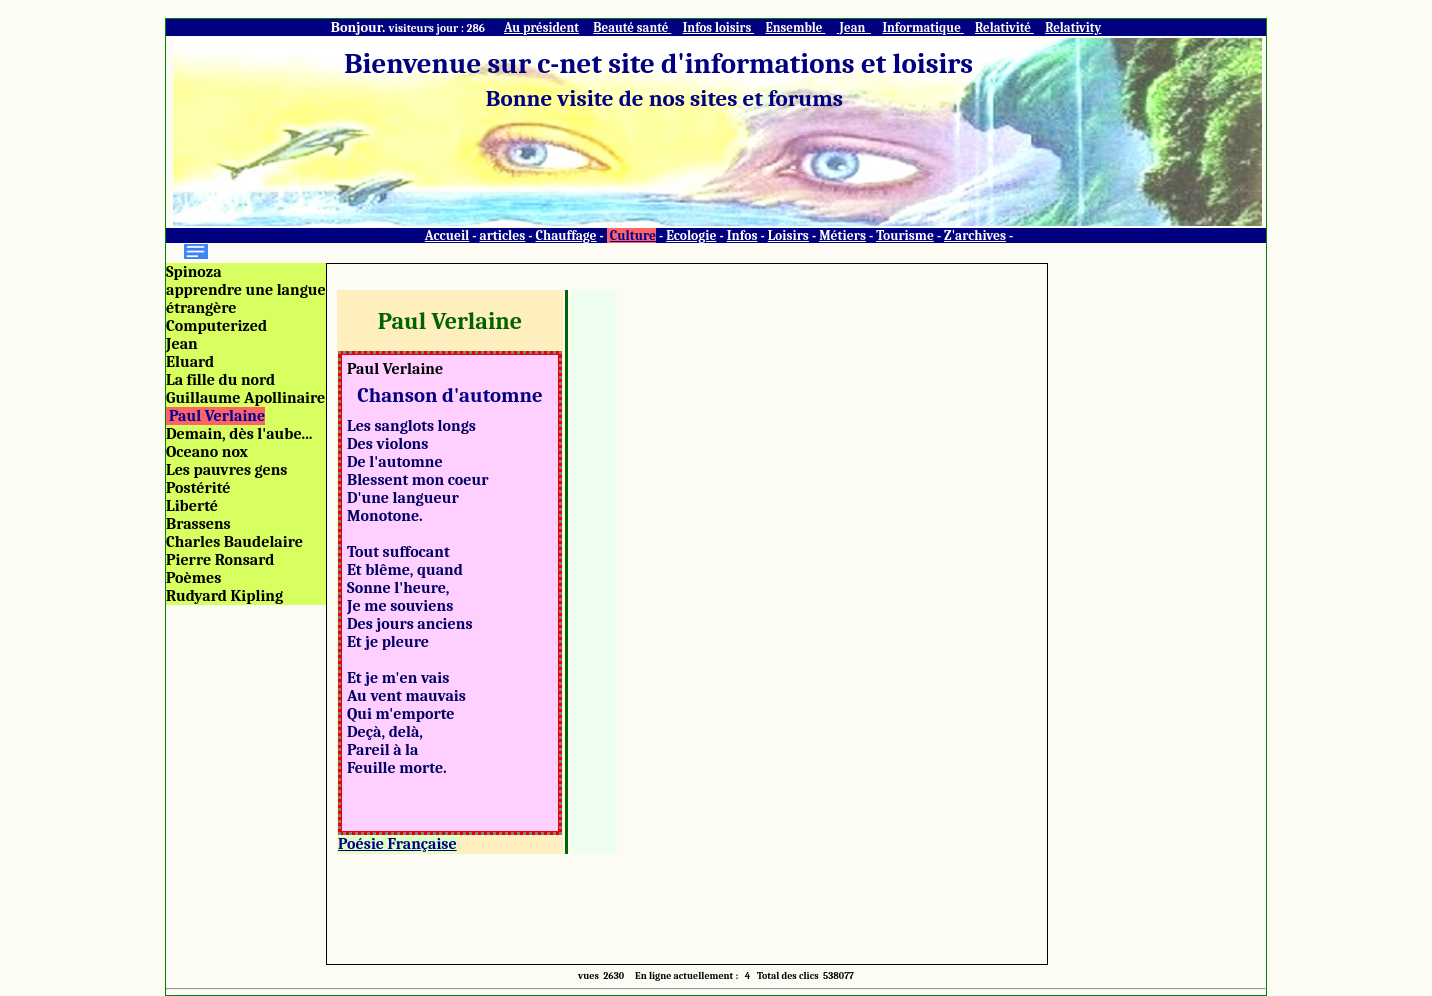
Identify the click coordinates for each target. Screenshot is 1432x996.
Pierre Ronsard (220, 560)
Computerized (216, 326)
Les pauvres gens (226, 470)
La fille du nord (220, 380)
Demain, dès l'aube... (239, 434)
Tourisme (905, 235)
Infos (742, 235)
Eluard (190, 362)
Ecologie (691, 235)
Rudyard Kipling (224, 596)
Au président (541, 27)
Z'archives (975, 235)
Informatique (922, 27)
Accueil (447, 235)
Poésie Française (397, 844)
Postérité (198, 488)
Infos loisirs (718, 27)
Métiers (842, 235)
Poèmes (193, 578)
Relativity (1073, 27)
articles (503, 235)
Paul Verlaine (217, 416)
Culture (633, 235)
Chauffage (566, 235)
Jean (854, 27)
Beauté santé (632, 27)
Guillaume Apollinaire (245, 398)
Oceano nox (207, 452)
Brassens (198, 524)
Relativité (1004, 27)
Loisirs (788, 235)
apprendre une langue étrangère (246, 299)
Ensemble (795, 27)
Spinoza (194, 272)
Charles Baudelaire (234, 542)
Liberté (192, 506)
